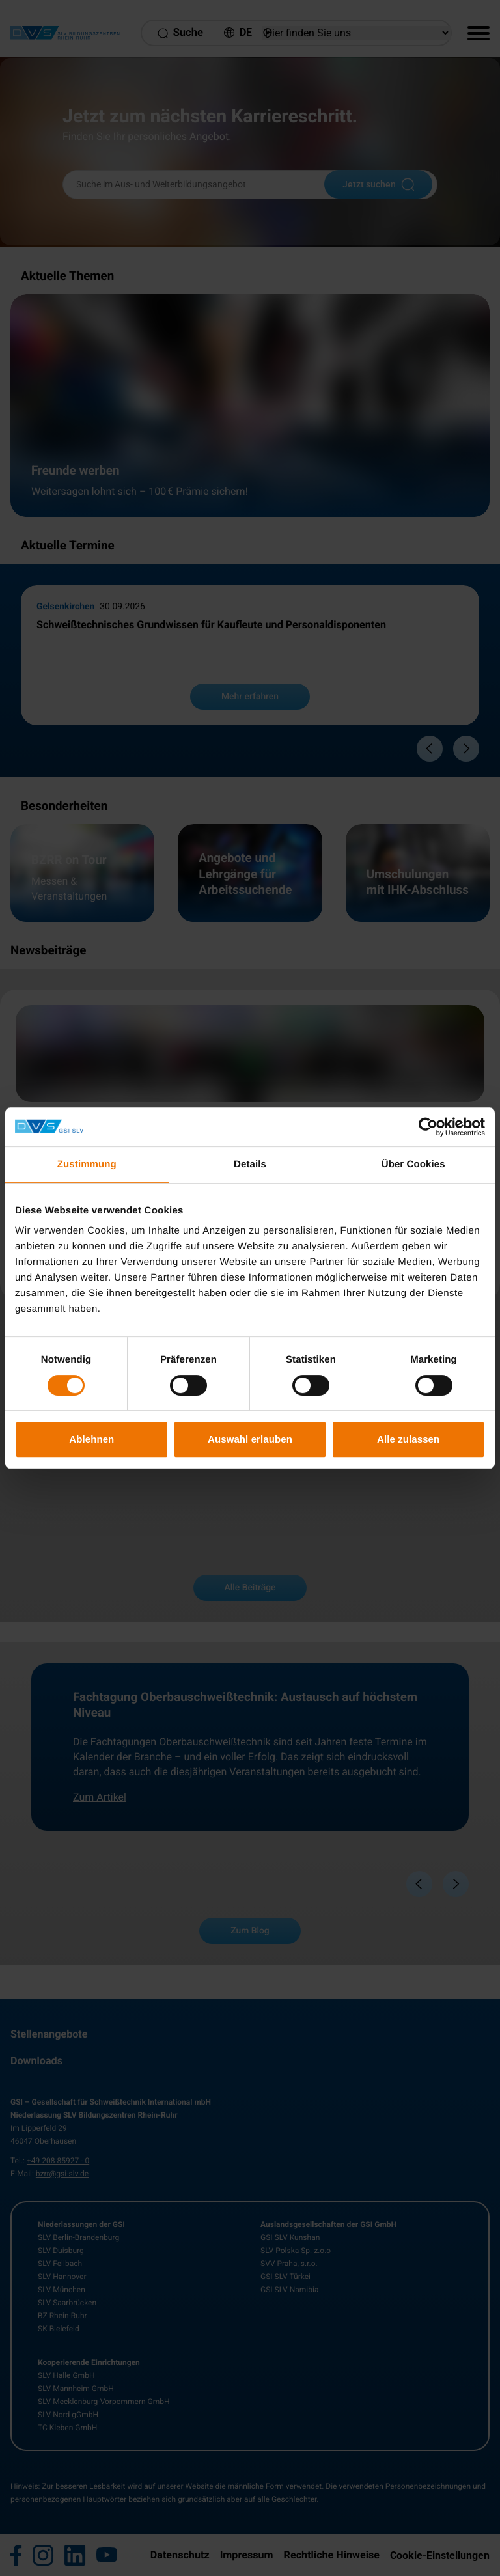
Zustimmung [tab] (87, 1164)
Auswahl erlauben (250, 1439)
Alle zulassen (408, 1439)
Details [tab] (250, 1164)
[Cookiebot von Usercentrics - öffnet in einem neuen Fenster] (428, 1127)
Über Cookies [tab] (413, 1164)
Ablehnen (91, 1439)
